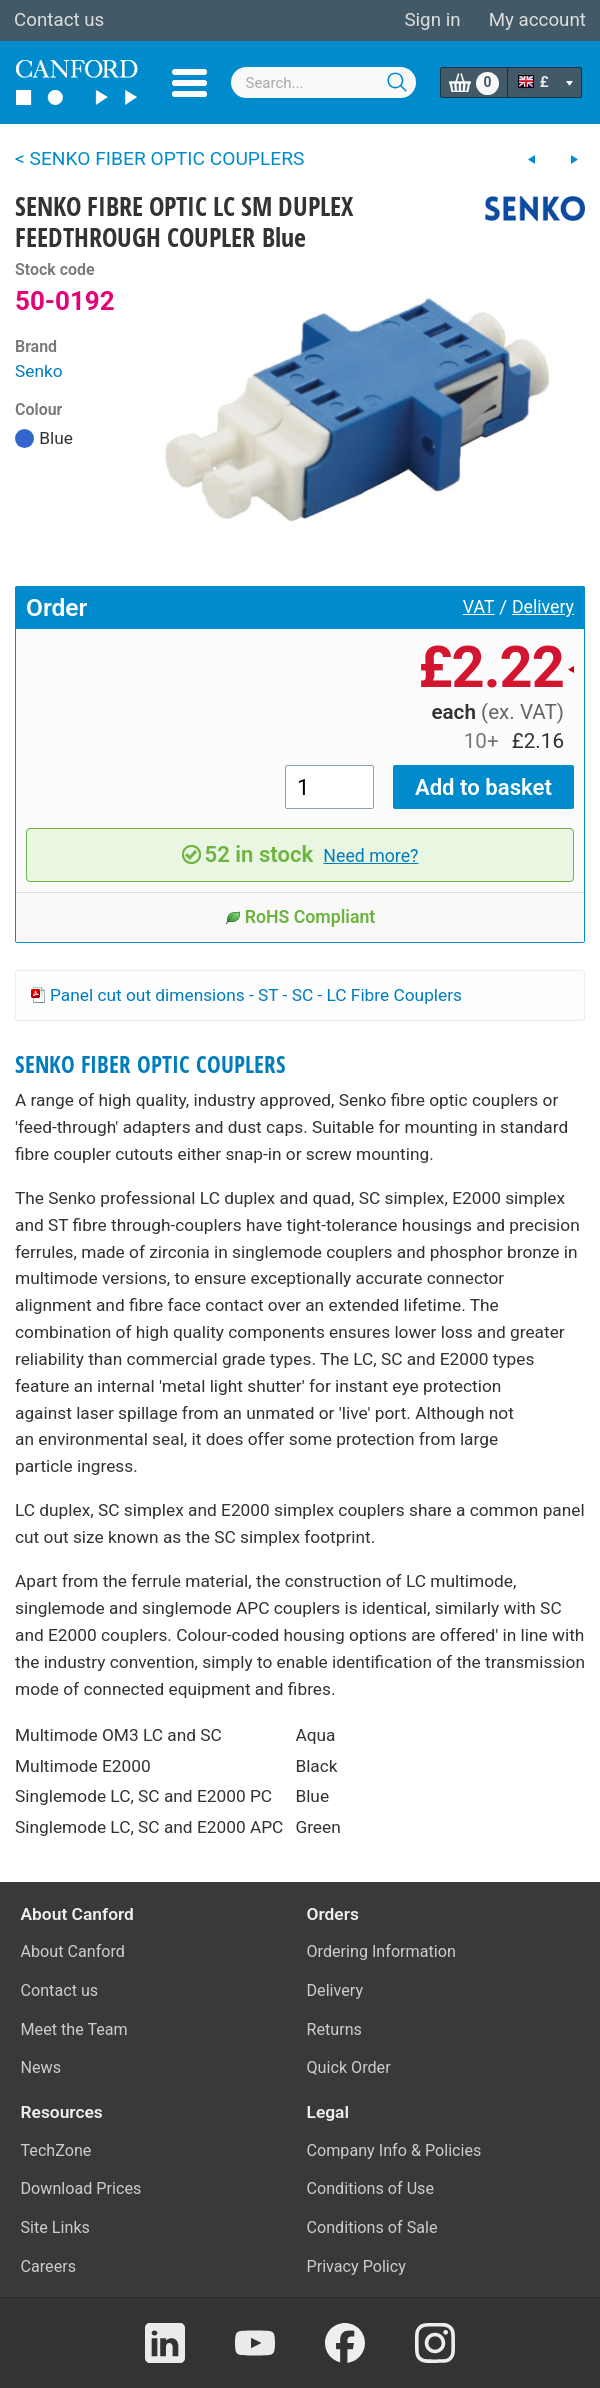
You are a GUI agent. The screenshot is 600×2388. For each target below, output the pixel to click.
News (41, 2067)
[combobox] (324, 82)
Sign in (432, 20)
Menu (189, 83)
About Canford (73, 1951)
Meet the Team (74, 2029)
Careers (49, 2266)
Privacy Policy (356, 2266)
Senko (39, 371)
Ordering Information (381, 1951)
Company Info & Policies (394, 2150)
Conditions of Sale (372, 2227)
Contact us (59, 20)
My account (537, 20)
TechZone (56, 2150)
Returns (334, 2029)
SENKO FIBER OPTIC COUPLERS (150, 1064)
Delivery (543, 607)
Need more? (370, 856)
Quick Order (349, 2067)
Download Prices (81, 2188)
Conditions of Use (371, 2188)
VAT (479, 607)
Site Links (55, 2227)
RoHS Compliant (300, 917)
